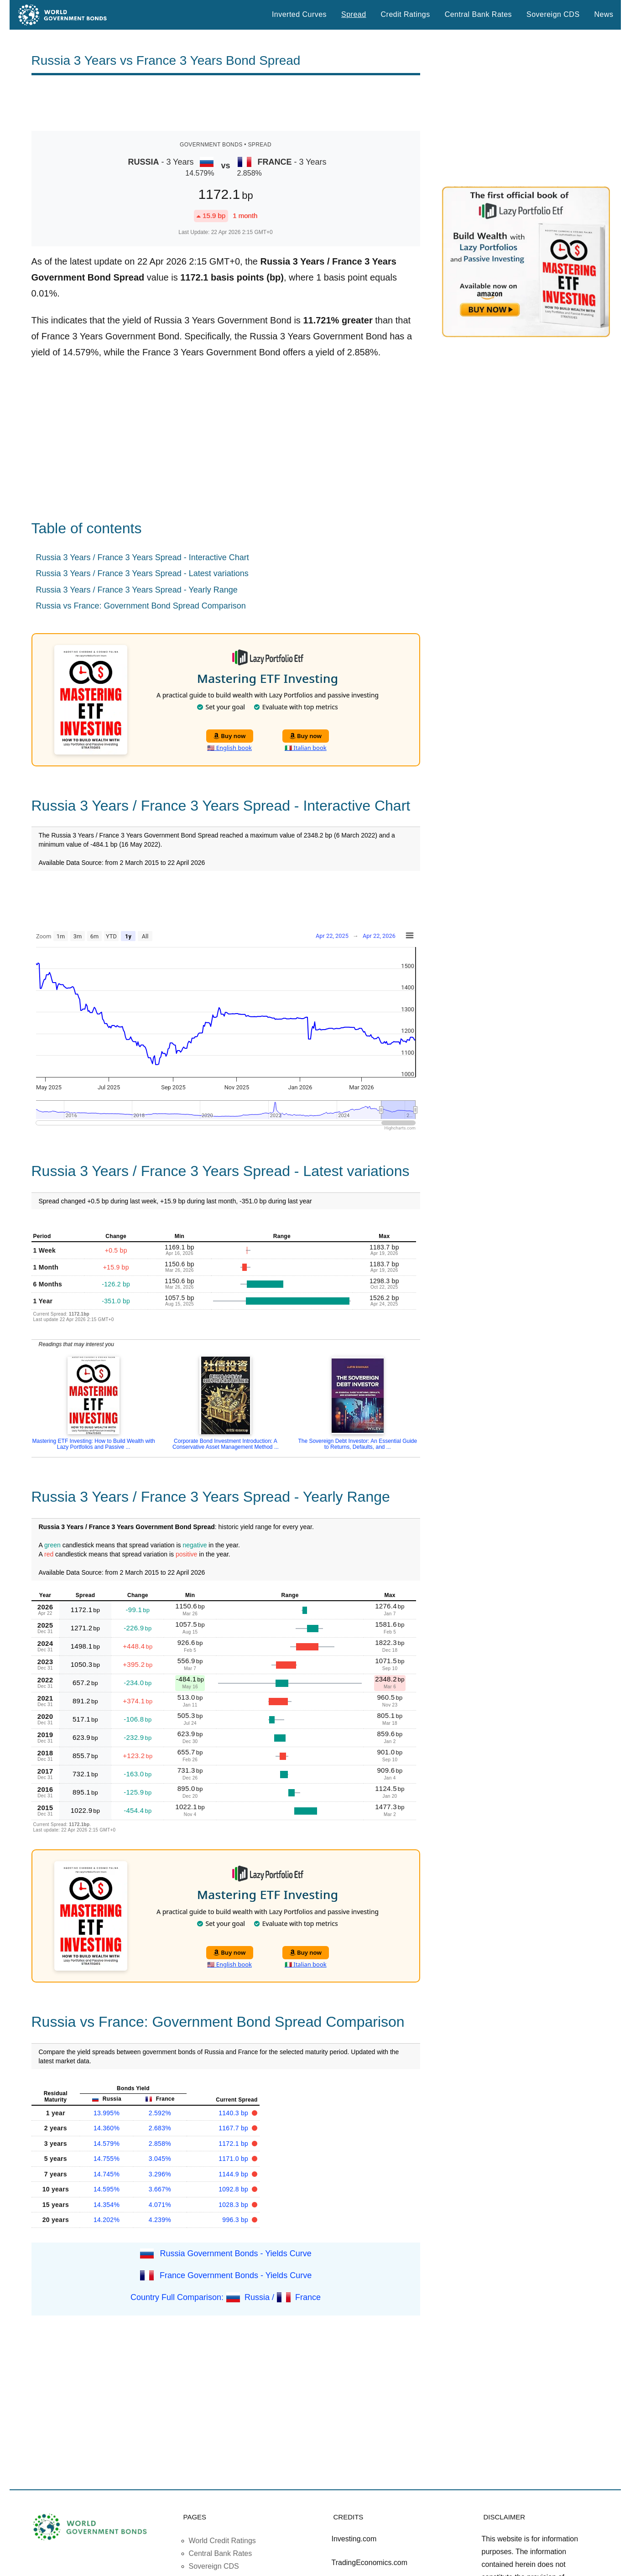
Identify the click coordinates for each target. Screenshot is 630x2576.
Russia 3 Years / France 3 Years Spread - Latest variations (142, 573)
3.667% (160, 2189)
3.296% (160, 2174)
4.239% (160, 2219)
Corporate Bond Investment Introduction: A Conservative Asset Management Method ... (225, 1444)
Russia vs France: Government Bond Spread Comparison (141, 605)
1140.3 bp (234, 2113)
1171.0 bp (234, 2158)
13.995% (107, 2113)
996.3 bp (236, 2219)
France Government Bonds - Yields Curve (236, 2274)
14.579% (107, 2143)
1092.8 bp (234, 2189)
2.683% (160, 2128)
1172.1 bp (234, 2143)
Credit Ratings (405, 14)
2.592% (160, 2113)
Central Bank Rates (478, 14)
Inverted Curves (299, 14)
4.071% (160, 2204)
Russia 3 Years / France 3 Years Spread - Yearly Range (137, 589)
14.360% (107, 2128)
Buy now (229, 736)
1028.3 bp (234, 2204)
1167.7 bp (234, 2128)
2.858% (160, 2143)
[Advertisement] (226, 103)
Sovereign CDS (553, 14)
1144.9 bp (234, 2174)
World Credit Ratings (222, 2541)
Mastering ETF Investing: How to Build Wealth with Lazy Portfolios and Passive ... (93, 1444)
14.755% (107, 2158)
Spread (353, 14)
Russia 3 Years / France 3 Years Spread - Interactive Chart (142, 557)
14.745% (107, 2174)
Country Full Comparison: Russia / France (225, 2296)
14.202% (107, 2219)
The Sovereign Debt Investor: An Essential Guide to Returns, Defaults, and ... (357, 1444)
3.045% (160, 2158)
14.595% (107, 2189)
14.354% (107, 2204)
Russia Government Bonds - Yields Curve (236, 2253)
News (604, 14)
